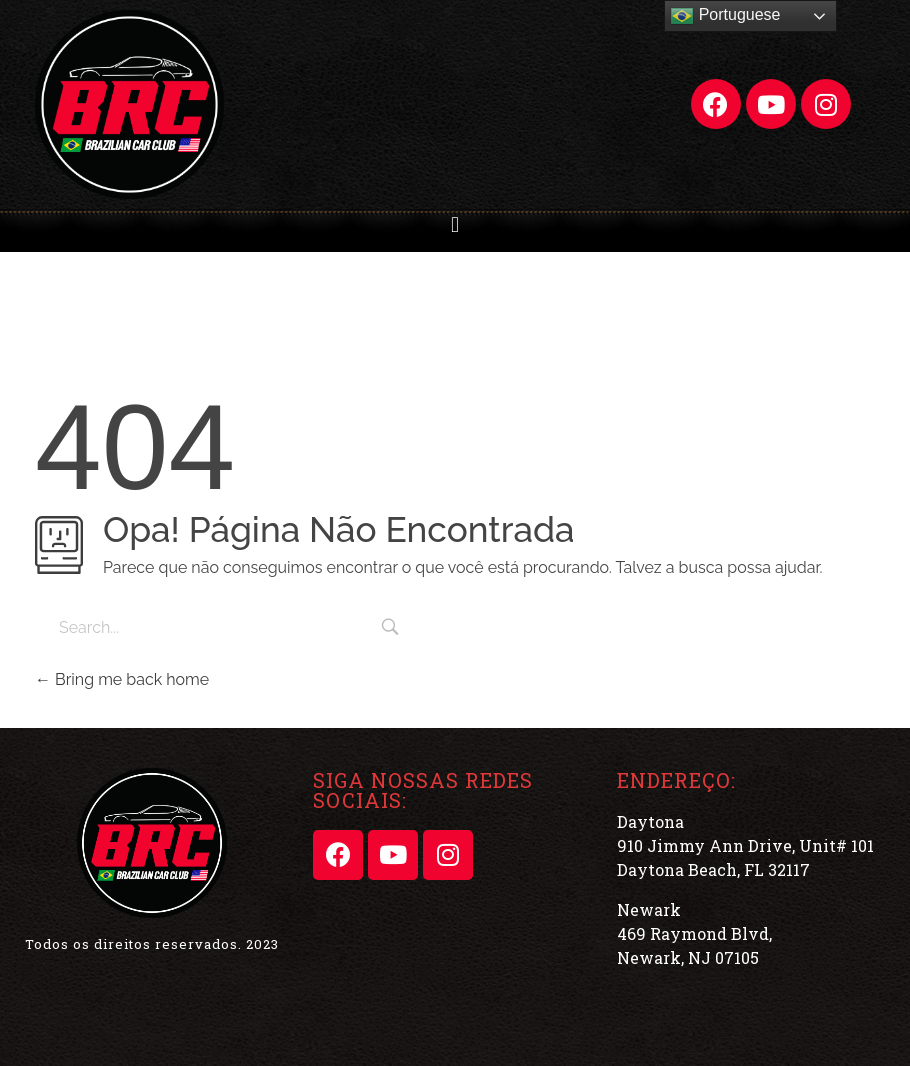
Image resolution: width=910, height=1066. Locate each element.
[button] (454, 225)
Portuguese (725, 16)
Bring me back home (122, 679)
